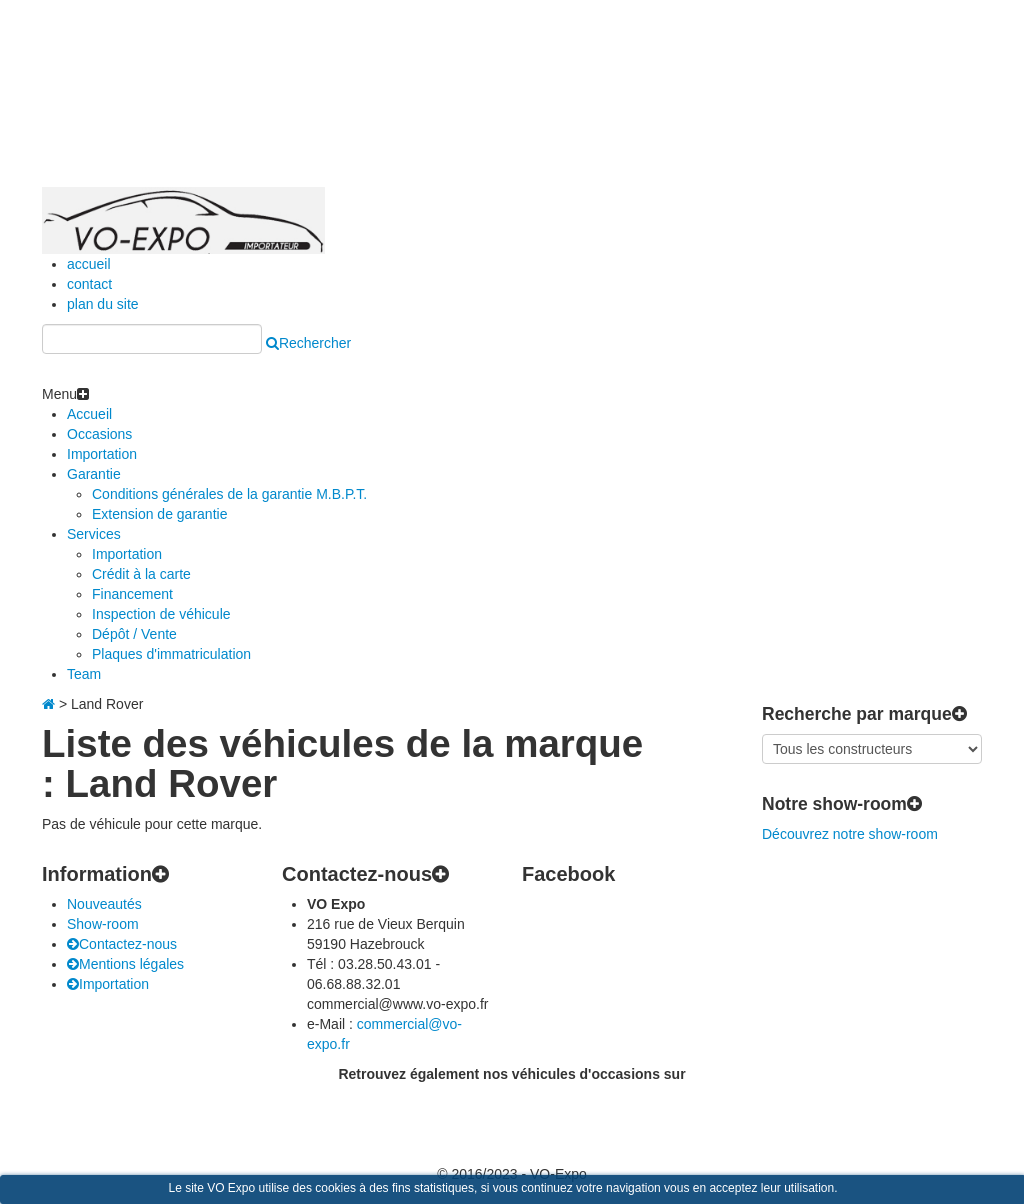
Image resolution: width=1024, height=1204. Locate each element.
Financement (132, 594)
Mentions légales (125, 964)
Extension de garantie (159, 514)
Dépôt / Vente (134, 634)
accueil (89, 264)
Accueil (89, 414)
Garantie (94, 474)
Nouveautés (104, 904)
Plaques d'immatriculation (171, 654)
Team (84, 674)
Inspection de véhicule (161, 614)
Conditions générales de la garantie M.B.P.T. (229, 494)
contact (89, 284)
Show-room (103, 924)
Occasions (99, 434)
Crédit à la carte (141, 574)
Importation (102, 454)
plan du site (103, 304)
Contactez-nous (122, 944)
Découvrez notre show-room (850, 834)
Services (94, 534)
